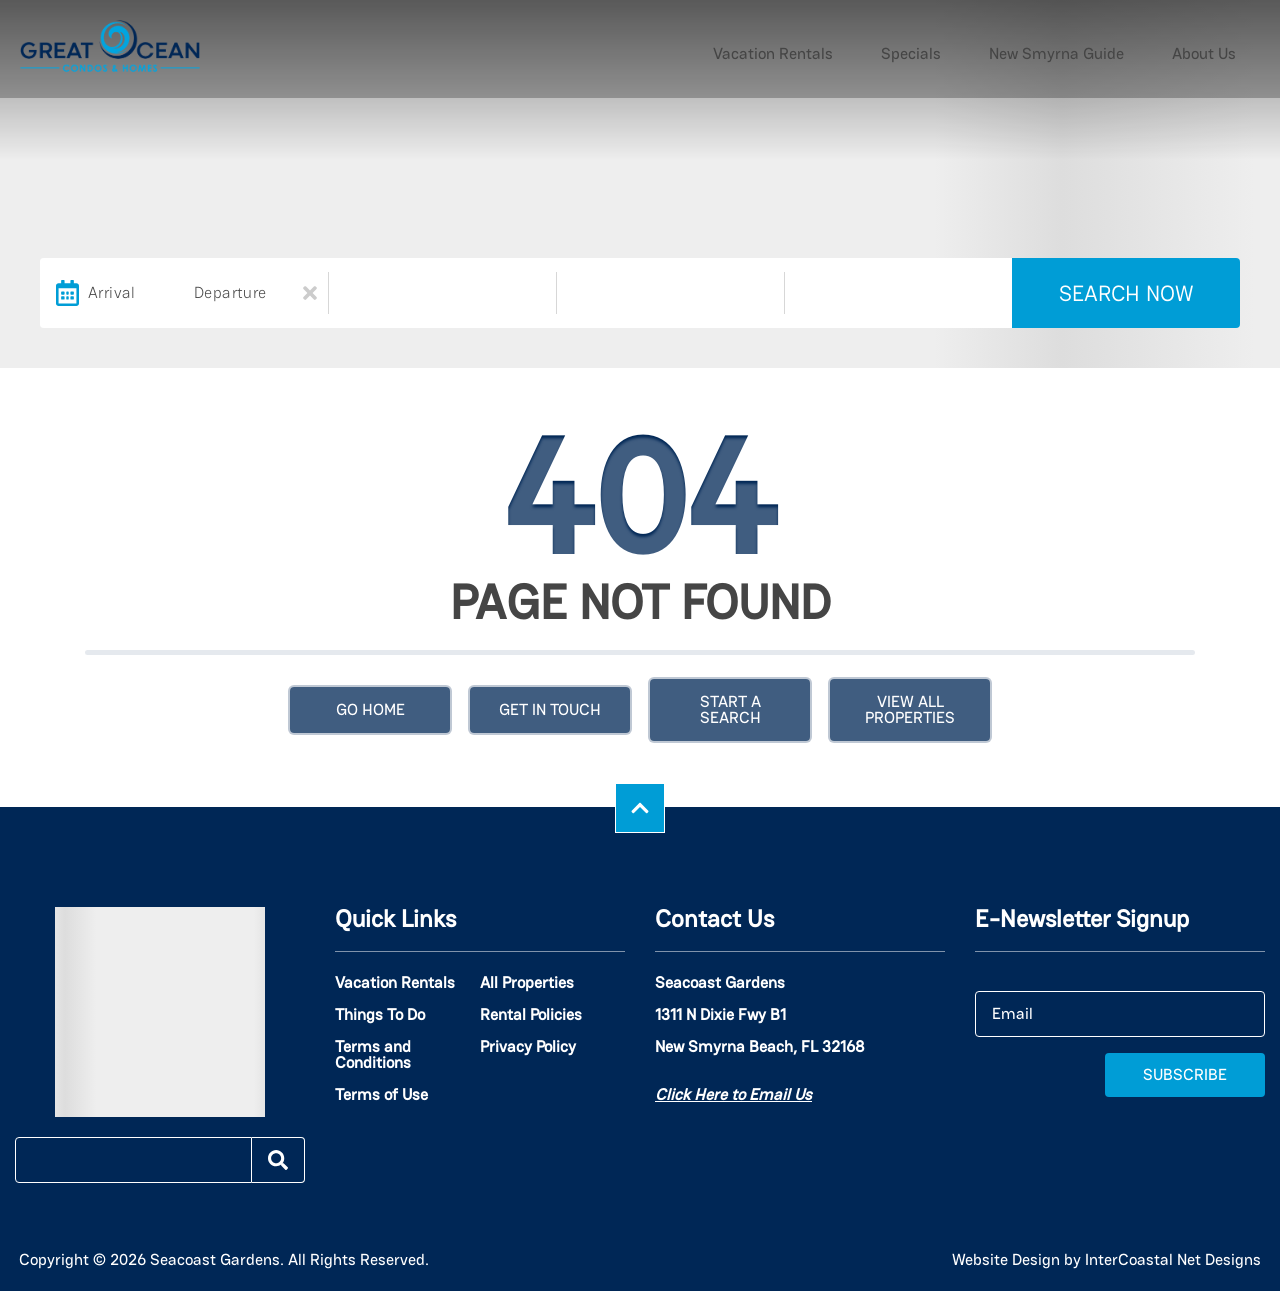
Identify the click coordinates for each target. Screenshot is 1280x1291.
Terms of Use (381, 1095)
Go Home (370, 709)
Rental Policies (531, 1015)
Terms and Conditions (373, 1055)
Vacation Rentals (885, 49)
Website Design (1006, 1259)
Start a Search (730, 709)
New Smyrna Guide (1104, 49)
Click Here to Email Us (733, 1094)
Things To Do (380, 1015)
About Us (1220, 49)
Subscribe (1185, 1074)
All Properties (527, 983)
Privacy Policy (528, 1047)
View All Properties (910, 709)
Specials (991, 49)
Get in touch (550, 709)
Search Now (1126, 293)
